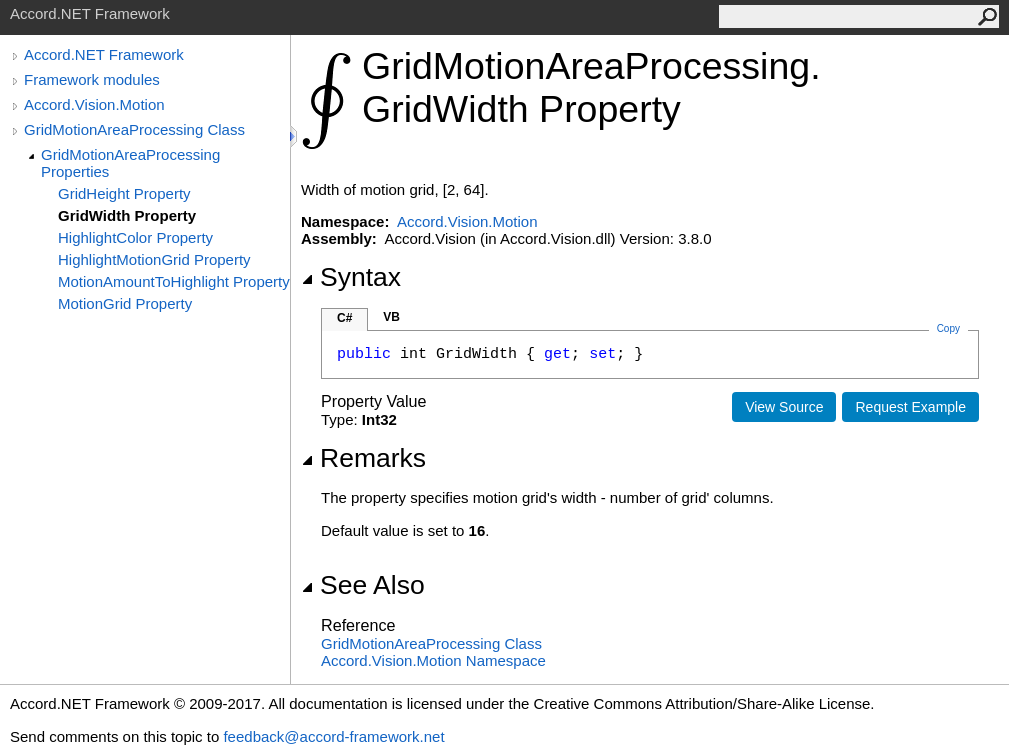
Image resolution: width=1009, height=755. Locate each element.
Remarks (363, 458)
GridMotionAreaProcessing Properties (130, 163)
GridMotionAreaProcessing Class (134, 129)
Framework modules (92, 79)
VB (391, 317)
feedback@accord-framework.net (333, 736)
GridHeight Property (124, 193)
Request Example (910, 407)
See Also (363, 585)
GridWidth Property (127, 215)
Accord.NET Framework (104, 54)
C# (344, 318)
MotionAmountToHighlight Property (174, 281)
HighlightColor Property (135, 237)
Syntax (351, 277)
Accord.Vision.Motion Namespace (433, 660)
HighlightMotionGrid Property (154, 259)
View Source (784, 407)
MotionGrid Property (125, 303)
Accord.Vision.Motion (94, 104)
